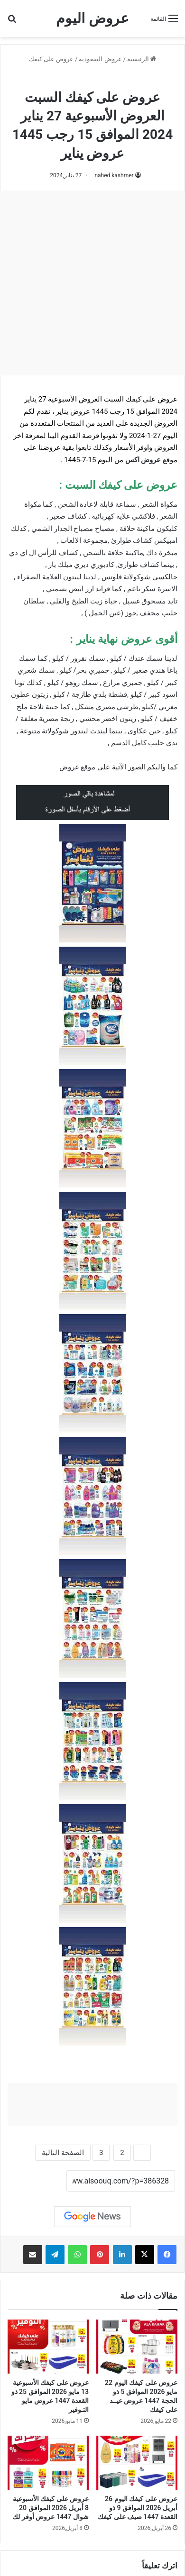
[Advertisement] (92, 283)
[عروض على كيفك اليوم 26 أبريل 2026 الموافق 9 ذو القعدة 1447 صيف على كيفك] (136, 2463)
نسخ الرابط (37, 2181)
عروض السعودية (100, 59)
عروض (69, 767)
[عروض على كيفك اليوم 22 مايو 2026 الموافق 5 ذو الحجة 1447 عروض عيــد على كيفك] (136, 2347)
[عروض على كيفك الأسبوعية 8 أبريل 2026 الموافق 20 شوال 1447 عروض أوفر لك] (48, 2463)
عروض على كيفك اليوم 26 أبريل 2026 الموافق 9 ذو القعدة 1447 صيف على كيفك (137, 2508)
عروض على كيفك (51, 59)
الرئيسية (141, 59)
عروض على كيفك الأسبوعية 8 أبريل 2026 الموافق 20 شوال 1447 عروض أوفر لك (50, 2508)
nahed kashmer (113, 175)
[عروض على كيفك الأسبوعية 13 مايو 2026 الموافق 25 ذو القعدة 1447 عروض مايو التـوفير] (48, 2347)
